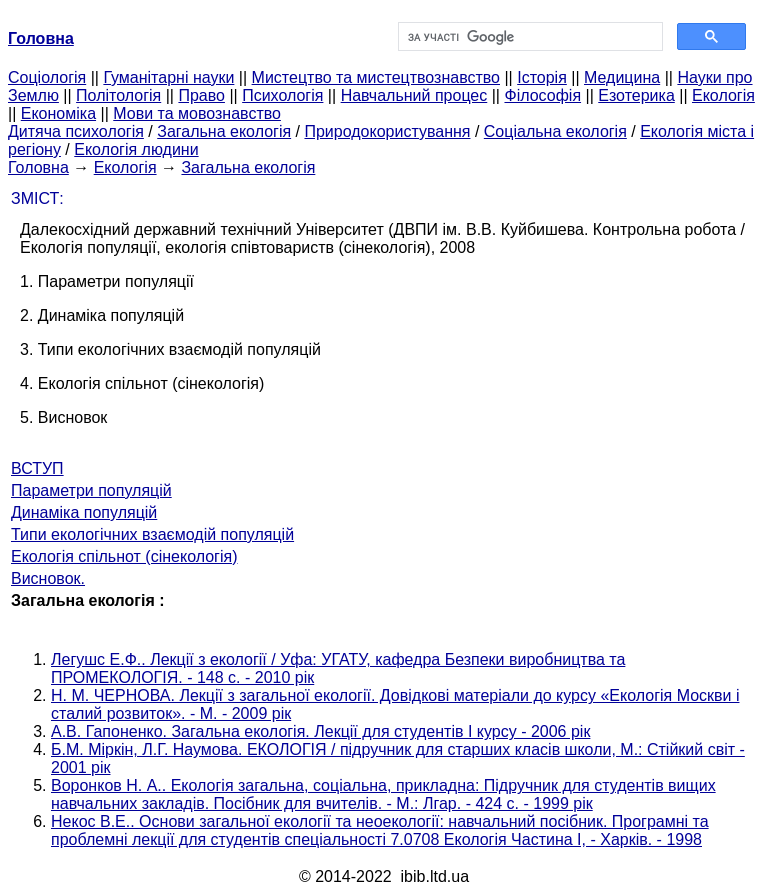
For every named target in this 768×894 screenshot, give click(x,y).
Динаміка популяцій (84, 512)
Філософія (542, 95)
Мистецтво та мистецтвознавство (376, 77)
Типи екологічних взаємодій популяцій (152, 534)
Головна (38, 167)
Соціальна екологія (555, 131)
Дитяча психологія (76, 131)
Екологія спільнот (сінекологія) (124, 556)
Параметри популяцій (91, 490)
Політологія (118, 95)
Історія (542, 77)
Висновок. (48, 578)
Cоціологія (47, 77)
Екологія (723, 95)
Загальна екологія (224, 131)
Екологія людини (136, 149)
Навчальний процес (414, 95)
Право (201, 95)
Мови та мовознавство (197, 113)
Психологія (282, 95)
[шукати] (528, 37)
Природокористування (387, 131)
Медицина (622, 77)
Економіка (58, 113)
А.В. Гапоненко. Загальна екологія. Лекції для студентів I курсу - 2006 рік (320, 731)
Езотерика (636, 95)
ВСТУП (37, 468)
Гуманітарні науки (168, 77)
